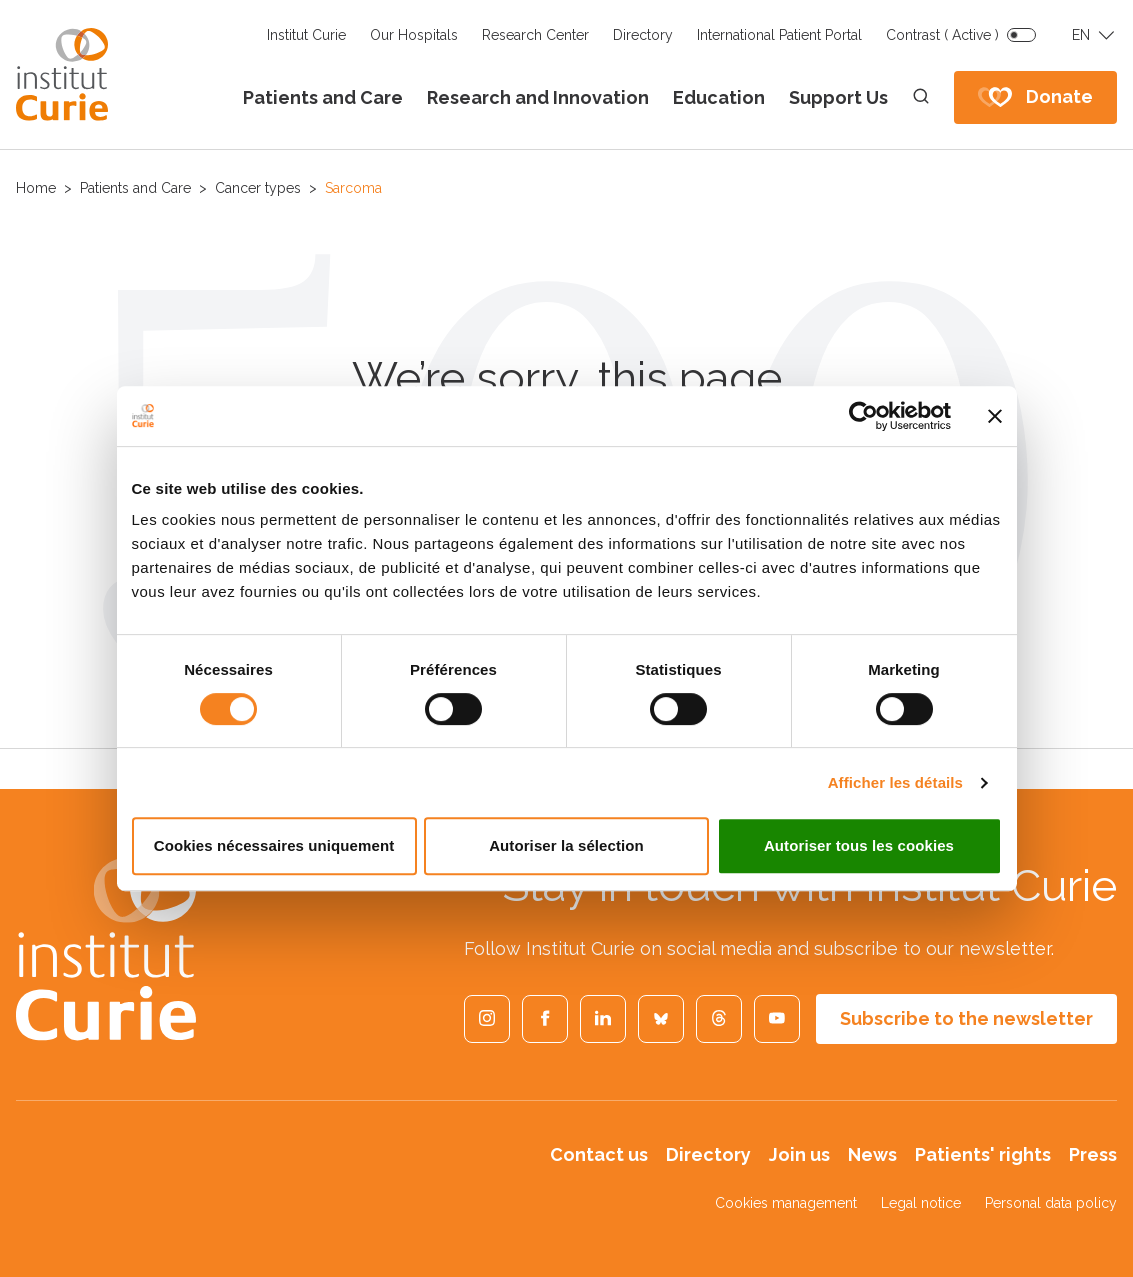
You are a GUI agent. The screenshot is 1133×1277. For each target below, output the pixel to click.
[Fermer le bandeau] (995, 416)
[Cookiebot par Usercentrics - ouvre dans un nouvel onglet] (863, 416)
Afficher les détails (895, 782)
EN (1081, 35)
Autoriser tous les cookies (859, 845)
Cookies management (786, 1203)
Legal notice (921, 1203)
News (872, 1154)
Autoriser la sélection (566, 845)
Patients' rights (983, 1154)
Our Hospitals (414, 35)
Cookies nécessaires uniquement (274, 845)
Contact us (599, 1154)
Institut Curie (306, 35)
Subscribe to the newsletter (966, 1018)
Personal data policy (1051, 1203)
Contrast (942, 35)
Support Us (838, 97)
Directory (643, 35)
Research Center (535, 35)
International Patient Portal (779, 35)
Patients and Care (323, 97)
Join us (799, 1154)
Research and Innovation (538, 97)
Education (719, 97)
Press (1093, 1154)
